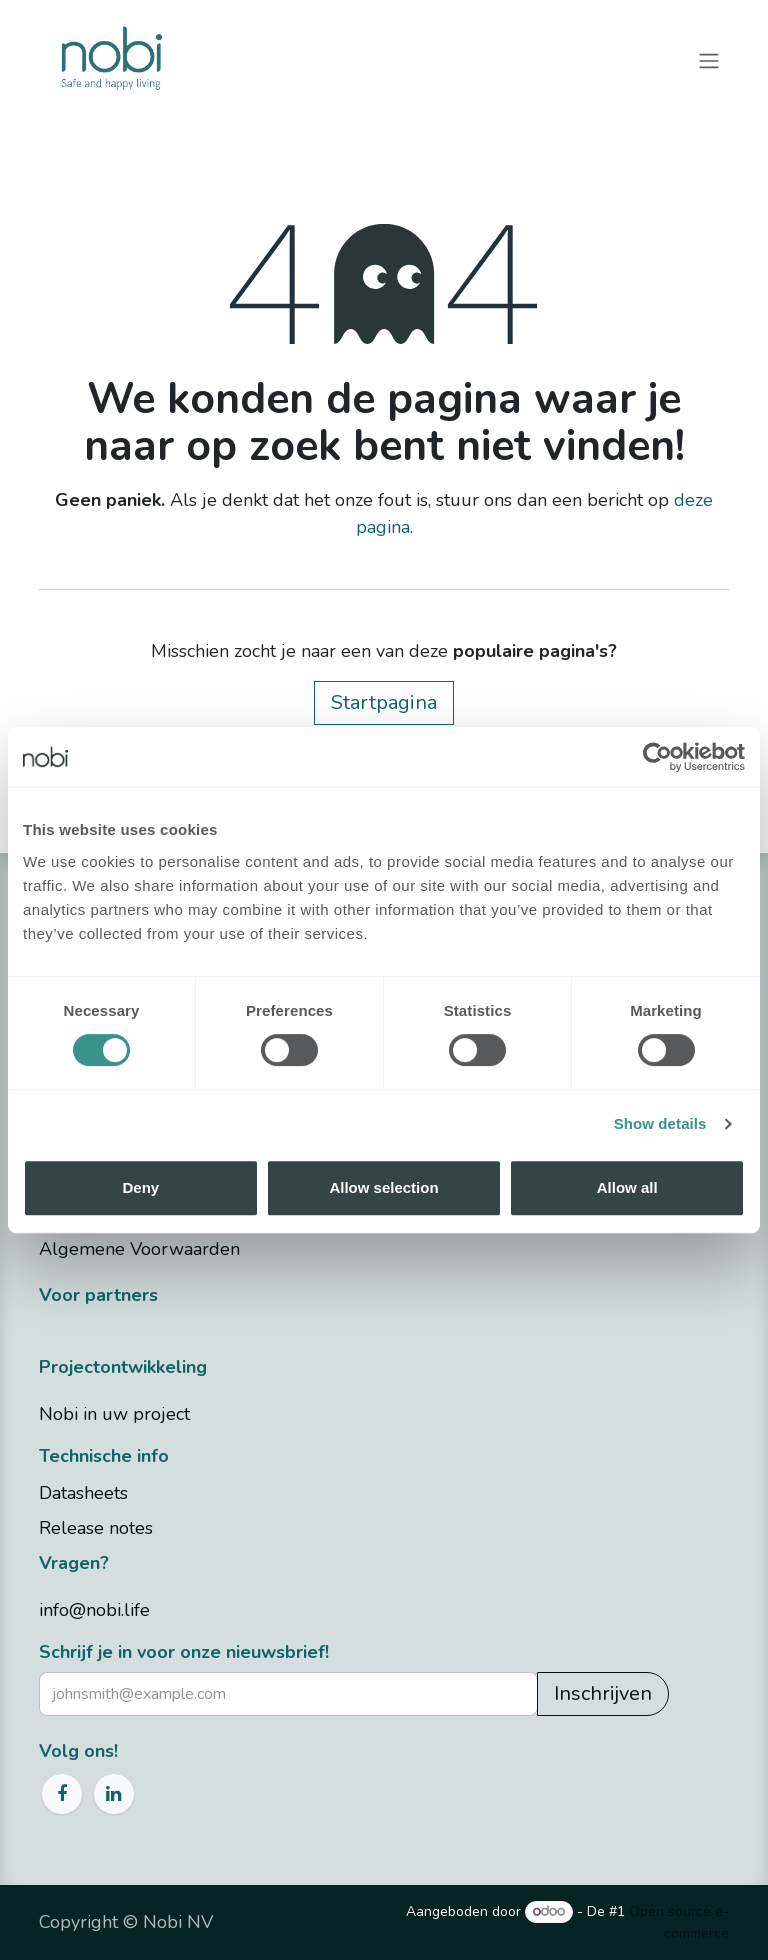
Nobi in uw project (114, 1414)
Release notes (96, 1528)
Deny (140, 1187)
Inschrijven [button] (603, 1693)
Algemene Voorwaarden (139, 1249)
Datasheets (83, 1493)
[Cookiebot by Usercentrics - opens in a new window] (657, 757)
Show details (660, 1123)
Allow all (627, 1187)
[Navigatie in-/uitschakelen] (709, 59)
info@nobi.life (94, 1610)
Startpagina (384, 702)
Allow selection (383, 1187)
